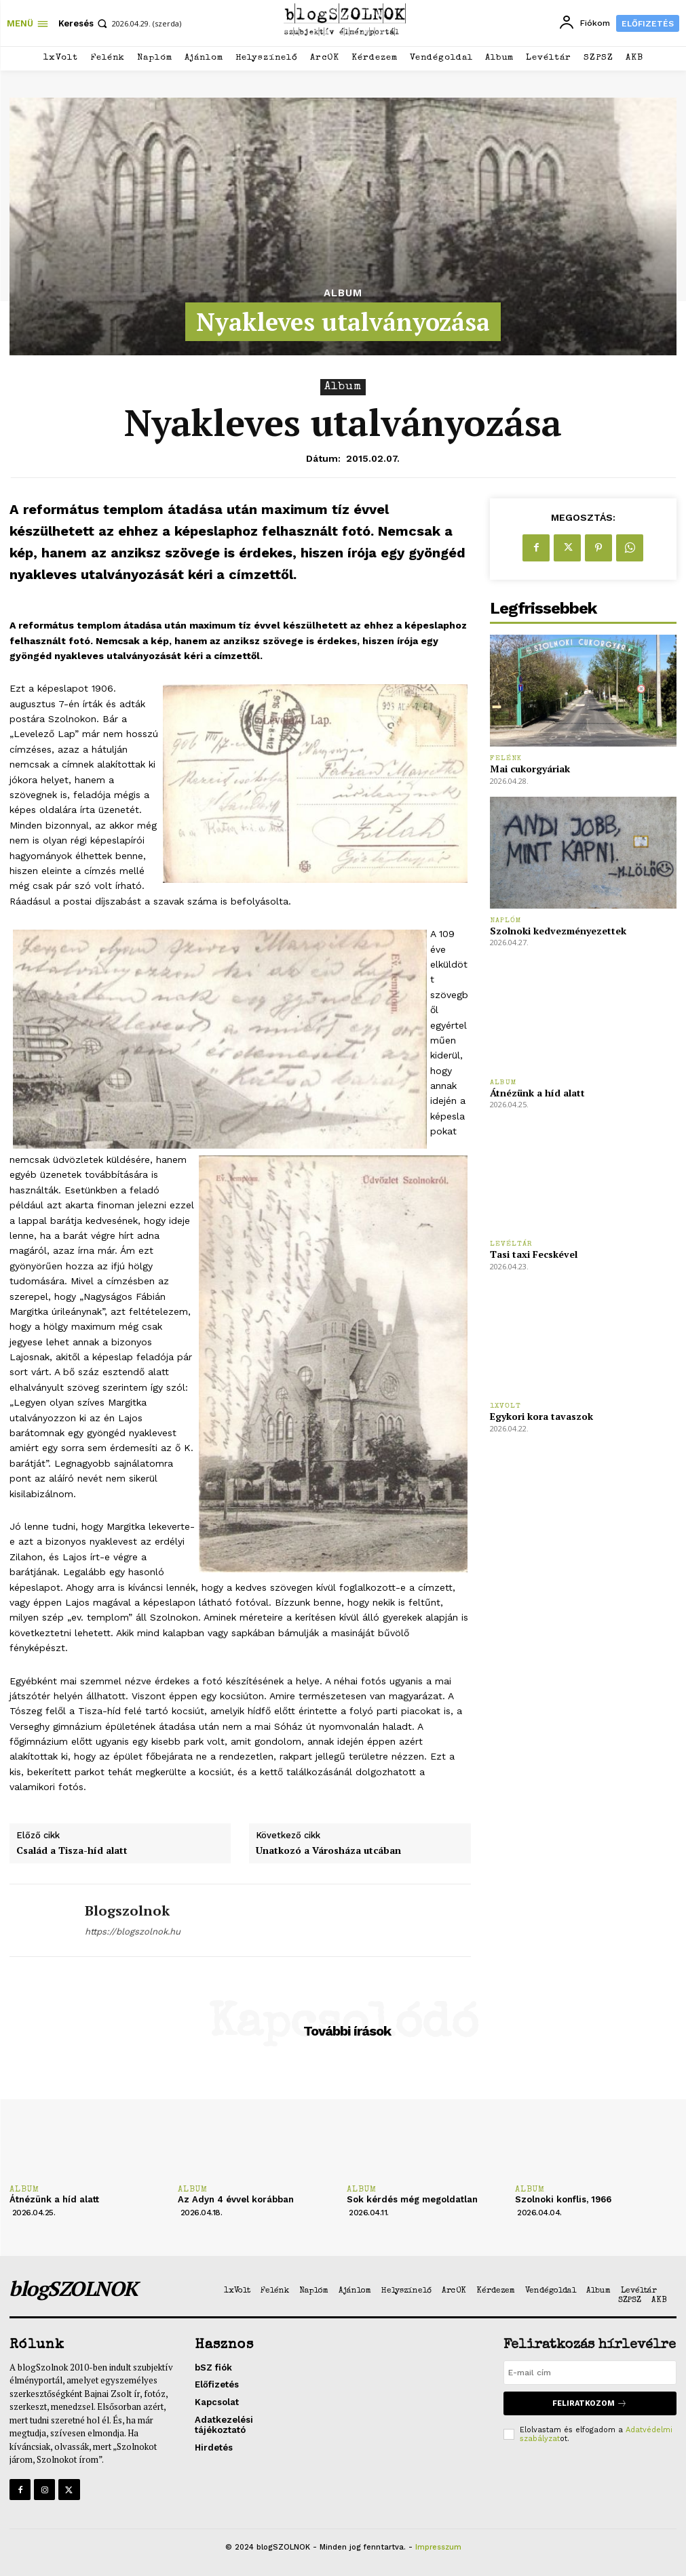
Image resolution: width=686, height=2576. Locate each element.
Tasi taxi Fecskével (533, 1254)
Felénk (506, 758)
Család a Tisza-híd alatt (72, 1851)
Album (343, 293)
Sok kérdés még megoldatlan (412, 2199)
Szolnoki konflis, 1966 (563, 2199)
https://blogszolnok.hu (132, 1931)
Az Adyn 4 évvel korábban (236, 2199)
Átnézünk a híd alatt (537, 1092)
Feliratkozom (589, 2403)
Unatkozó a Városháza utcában (328, 1851)
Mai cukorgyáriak (530, 768)
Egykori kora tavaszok (541, 1416)
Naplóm (506, 920)
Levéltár (511, 1244)
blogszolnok (127, 1911)
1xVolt (505, 1406)
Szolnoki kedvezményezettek (558, 930)
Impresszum (438, 2547)
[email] (590, 2372)
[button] (84, 23)
